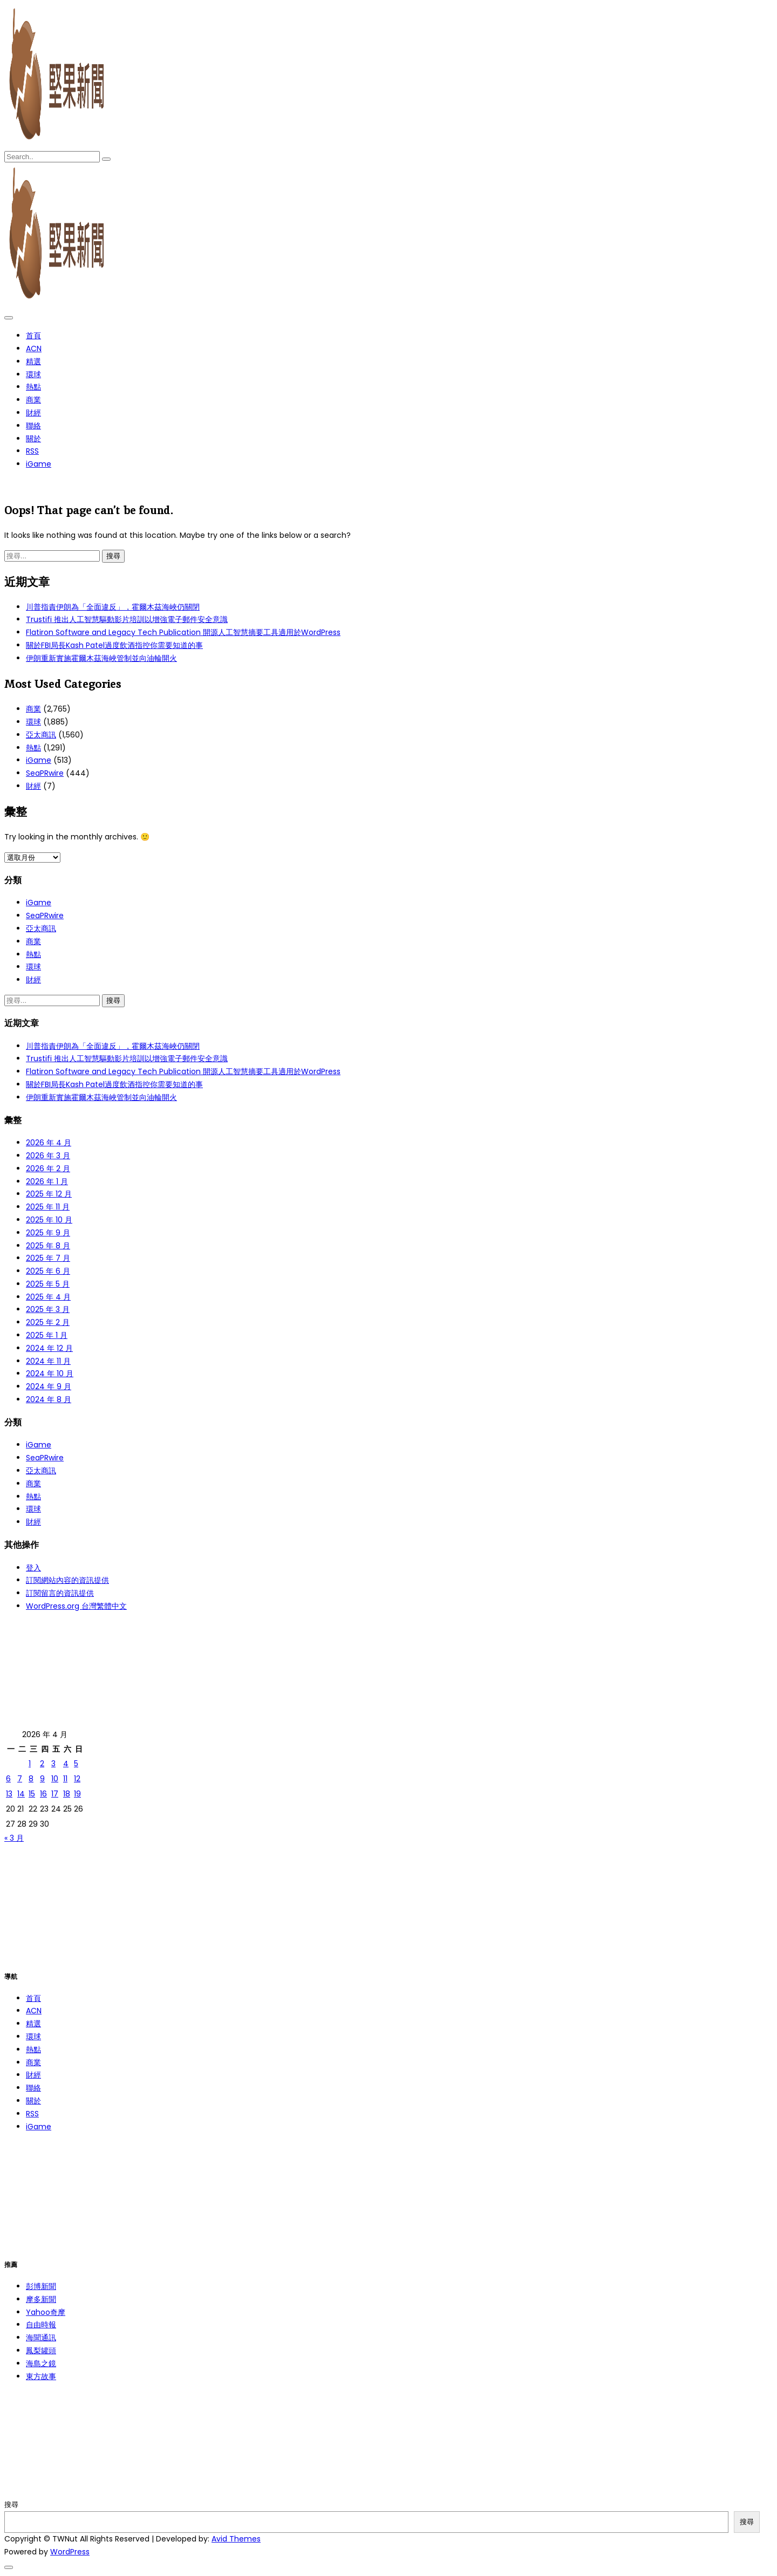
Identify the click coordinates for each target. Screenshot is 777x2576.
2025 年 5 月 (48, 1284)
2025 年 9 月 (48, 1232)
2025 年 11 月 (48, 1206)
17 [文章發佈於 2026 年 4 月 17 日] (54, 1793)
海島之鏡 (41, 2363)
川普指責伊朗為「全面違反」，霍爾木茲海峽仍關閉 (113, 607)
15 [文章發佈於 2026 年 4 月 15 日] (32, 1793)
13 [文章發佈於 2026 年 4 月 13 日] (9, 1793)
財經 (33, 412)
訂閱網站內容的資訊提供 (67, 1580)
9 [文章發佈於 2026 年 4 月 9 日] (42, 1778)
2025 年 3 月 (48, 1309)
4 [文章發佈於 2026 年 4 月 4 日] (66, 1763)
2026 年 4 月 (48, 1142)
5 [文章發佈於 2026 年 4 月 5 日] (76, 1763)
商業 (33, 399)
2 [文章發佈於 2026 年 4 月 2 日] (42, 1763)
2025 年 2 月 (48, 1322)
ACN (34, 348)
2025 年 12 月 (49, 1193)
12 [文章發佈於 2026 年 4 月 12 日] (77, 1778)
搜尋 (11, 2504)
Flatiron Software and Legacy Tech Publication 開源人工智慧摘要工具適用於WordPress (183, 632)
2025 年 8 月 (48, 1245)
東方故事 (41, 2376)
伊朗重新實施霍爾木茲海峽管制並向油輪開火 (101, 658)
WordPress (70, 2551)
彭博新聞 (41, 2286)
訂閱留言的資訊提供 (60, 1593)
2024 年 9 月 (48, 1386)
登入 (33, 1567)
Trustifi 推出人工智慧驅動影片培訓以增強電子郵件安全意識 (127, 619)
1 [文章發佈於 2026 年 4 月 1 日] (30, 1763)
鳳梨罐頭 (41, 2350)
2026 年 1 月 (47, 1181)
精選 (33, 361)
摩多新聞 (41, 2299)
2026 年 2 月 (48, 1168)
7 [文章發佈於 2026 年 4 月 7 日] (19, 1778)
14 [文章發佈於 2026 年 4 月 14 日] (21, 1793)
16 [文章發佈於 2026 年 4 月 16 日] (43, 1793)
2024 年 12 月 (49, 1348)
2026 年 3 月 (48, 1155)
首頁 (33, 335)
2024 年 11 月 (48, 1361)
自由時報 (41, 2324)
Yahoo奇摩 (45, 2312)
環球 (33, 374)
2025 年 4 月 (48, 1297)
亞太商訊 (41, 734)
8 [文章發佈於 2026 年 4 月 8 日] (31, 1778)
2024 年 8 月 (48, 1399)
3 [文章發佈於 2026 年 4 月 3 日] (53, 1763)
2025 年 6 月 (48, 1271)
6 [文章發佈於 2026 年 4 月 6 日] (8, 1778)
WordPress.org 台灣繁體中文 (76, 1606)
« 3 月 (14, 1838)
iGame (38, 464)
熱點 (33, 386)
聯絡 (33, 425)
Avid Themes (236, 2538)
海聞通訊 (41, 2337)
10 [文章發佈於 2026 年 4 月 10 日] (54, 1778)
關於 (33, 438)
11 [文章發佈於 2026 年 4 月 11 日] (65, 1778)
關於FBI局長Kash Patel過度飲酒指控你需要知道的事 (114, 645)
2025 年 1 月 (46, 1335)
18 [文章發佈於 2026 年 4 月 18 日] (66, 1793)
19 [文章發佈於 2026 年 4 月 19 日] (77, 1793)
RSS (32, 451)
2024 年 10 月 (49, 1373)
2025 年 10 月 (49, 1219)
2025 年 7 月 (48, 1258)
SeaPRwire (45, 773)
